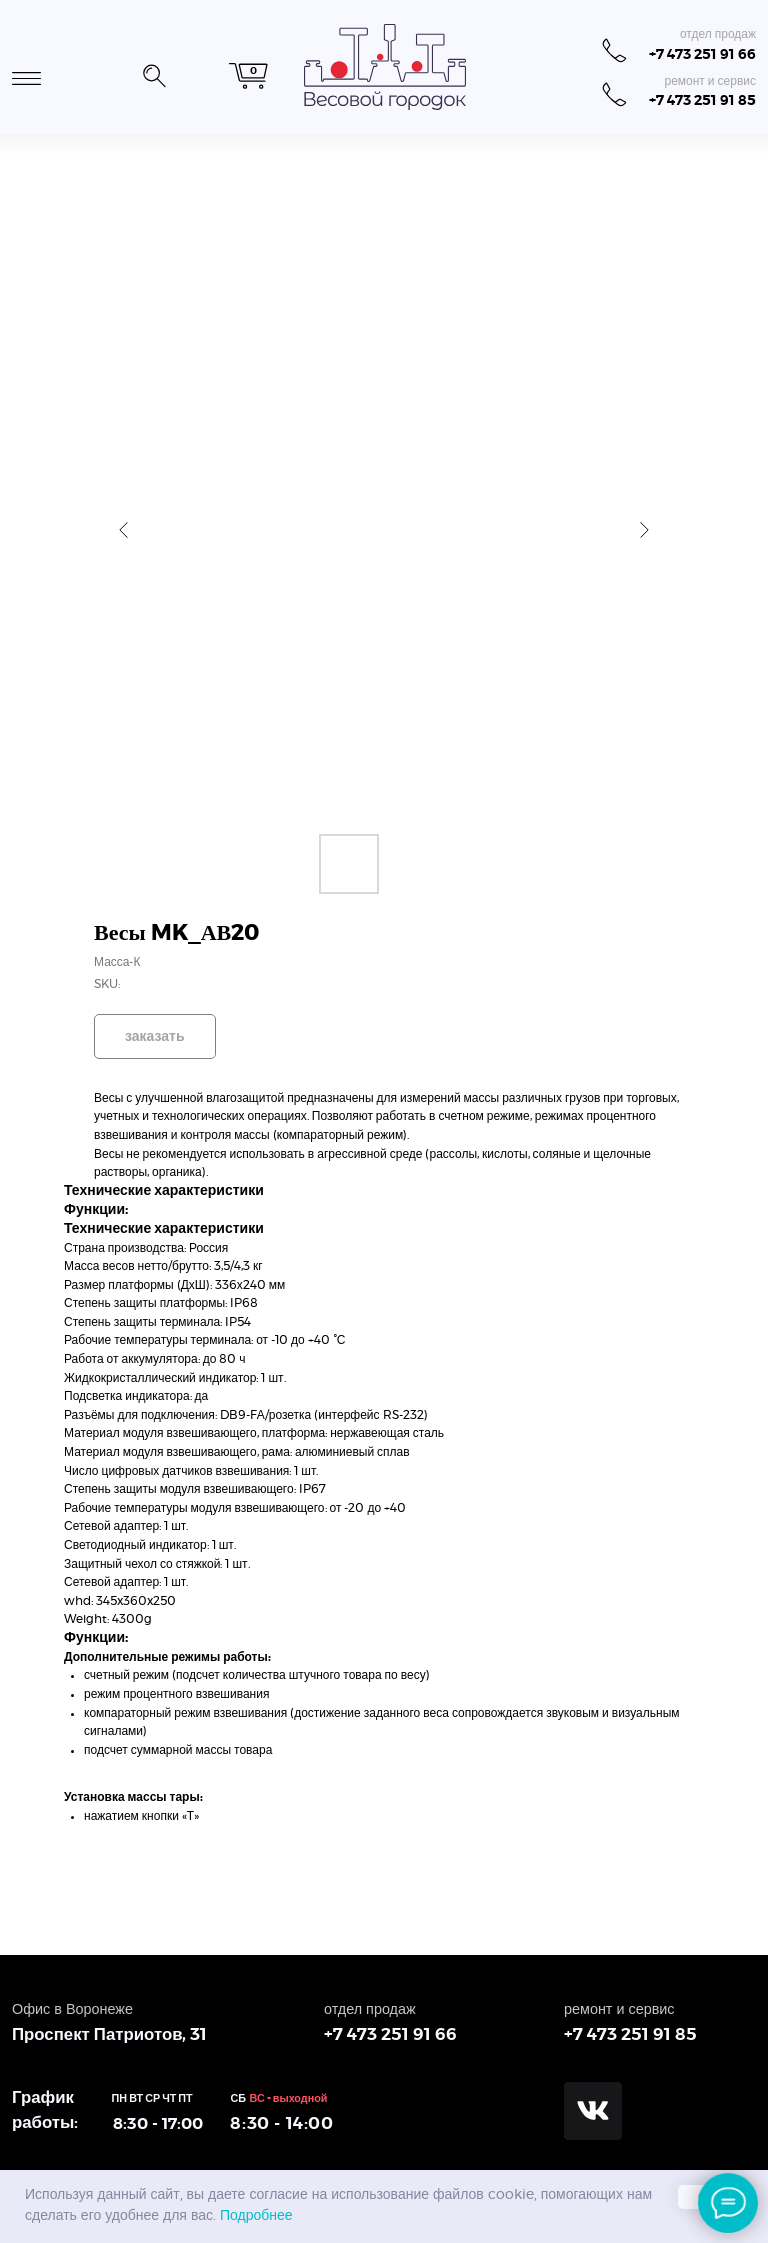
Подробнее (256, 2216)
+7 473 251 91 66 (702, 54)
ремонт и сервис (710, 81)
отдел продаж (718, 34)
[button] (154, 73)
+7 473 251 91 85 (702, 100)
